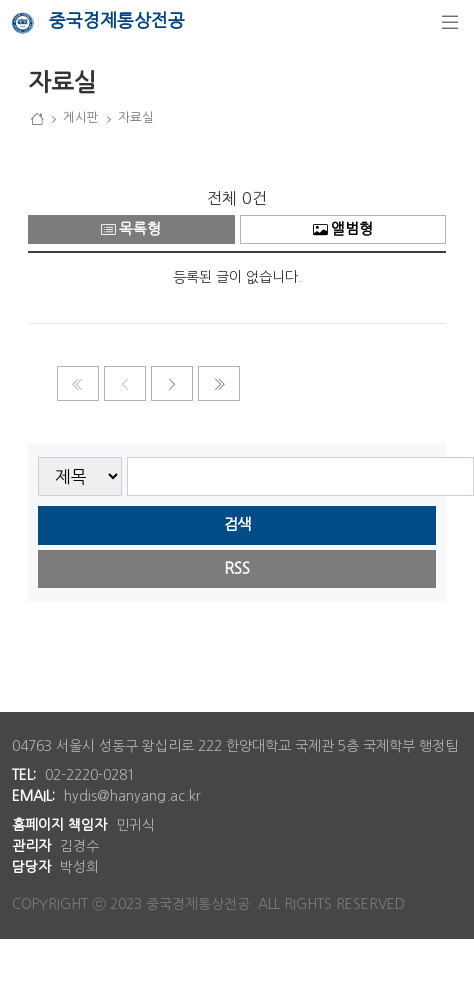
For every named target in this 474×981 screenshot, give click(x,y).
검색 (237, 524)
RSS (237, 568)
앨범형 (343, 229)
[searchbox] (300, 476)
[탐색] (450, 22)
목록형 (131, 229)
